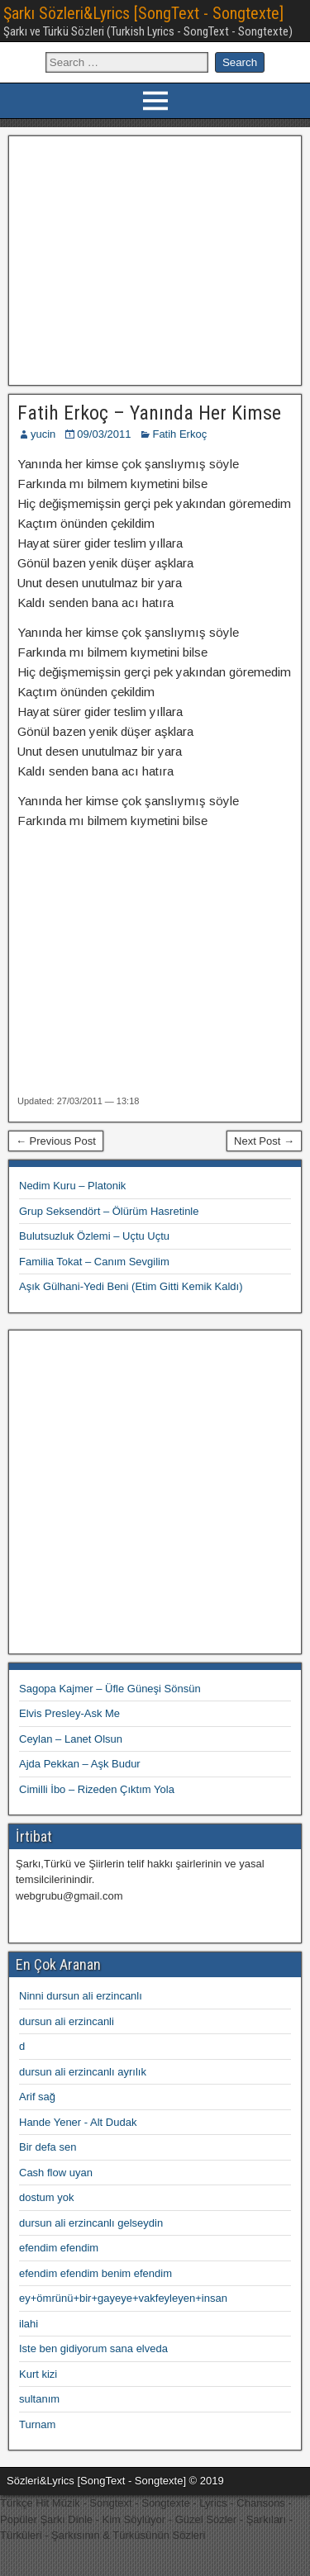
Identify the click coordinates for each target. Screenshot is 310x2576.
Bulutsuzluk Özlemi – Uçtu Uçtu (94, 1236)
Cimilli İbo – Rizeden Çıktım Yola (96, 1789)
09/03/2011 (104, 434)
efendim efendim (58, 2248)
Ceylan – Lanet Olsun (70, 1739)
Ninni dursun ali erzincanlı (80, 1996)
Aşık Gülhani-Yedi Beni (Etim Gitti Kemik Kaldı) (130, 1286)
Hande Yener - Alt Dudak (77, 2122)
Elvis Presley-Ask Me (69, 1713)
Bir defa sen (47, 2147)
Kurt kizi (38, 2374)
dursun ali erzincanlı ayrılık (82, 2072)
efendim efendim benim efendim (95, 2273)
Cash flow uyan (56, 2172)
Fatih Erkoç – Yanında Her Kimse (149, 413)
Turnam (37, 2424)
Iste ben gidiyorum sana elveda (93, 2348)
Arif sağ (37, 2096)
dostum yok (46, 2197)
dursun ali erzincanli (66, 2021)
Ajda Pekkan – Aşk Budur (80, 1764)
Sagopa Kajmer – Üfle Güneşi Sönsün (110, 1688)
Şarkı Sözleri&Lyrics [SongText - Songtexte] (143, 13)
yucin (43, 434)
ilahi (28, 2323)
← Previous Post (56, 1141)
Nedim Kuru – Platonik (72, 1185)
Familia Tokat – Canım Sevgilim (94, 1261)
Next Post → (264, 1141)
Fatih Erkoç (179, 434)
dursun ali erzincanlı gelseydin (91, 2223)
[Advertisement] (155, 258)
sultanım (39, 2399)
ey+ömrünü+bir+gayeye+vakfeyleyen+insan (123, 2298)
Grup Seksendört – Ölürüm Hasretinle (108, 1211)
